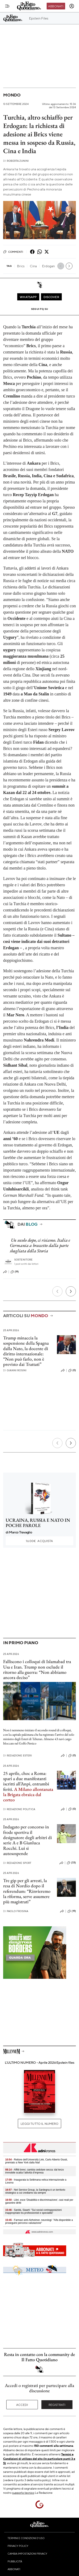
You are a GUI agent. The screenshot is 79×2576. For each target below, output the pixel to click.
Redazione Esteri (17, 1755)
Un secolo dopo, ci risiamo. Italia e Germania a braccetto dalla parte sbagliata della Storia (40, 1245)
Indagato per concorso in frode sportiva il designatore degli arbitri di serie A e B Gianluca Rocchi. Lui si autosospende (27, 1840)
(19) (15, 1272)
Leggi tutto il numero (39, 2123)
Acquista (39, 1541)
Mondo (12, 95)
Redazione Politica (19, 1809)
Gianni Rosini (14, 1370)
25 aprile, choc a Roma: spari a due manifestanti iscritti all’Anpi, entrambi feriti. (26, 1781)
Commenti (13, 251)
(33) (71, 1862)
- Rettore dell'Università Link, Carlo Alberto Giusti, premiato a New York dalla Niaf (36, 2161)
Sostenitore (23, 1259)
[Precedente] (57, 1291)
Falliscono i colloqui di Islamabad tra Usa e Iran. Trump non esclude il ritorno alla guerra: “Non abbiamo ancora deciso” (37, 1669)
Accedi (22, 2405)
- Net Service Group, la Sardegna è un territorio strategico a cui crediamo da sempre (35, 2191)
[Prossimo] (71, 1291)
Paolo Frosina (15, 1911)
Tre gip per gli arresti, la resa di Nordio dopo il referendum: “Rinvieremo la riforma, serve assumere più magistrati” (26, 1891)
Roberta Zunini (16, 160)
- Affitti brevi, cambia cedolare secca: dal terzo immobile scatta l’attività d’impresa (34, 2171)
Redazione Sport (17, 1862)
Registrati (57, 2405)
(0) (72, 1370)
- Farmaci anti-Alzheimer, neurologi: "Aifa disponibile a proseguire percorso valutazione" (39, 2221)
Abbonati (55, 6)
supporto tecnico (23, 2492)
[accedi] (72, 6)
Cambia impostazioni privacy (27, 2553)
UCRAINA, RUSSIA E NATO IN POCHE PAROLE (38, 1522)
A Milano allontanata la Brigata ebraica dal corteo (28, 1794)
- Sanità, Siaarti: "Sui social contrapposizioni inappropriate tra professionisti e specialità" (33, 2211)
